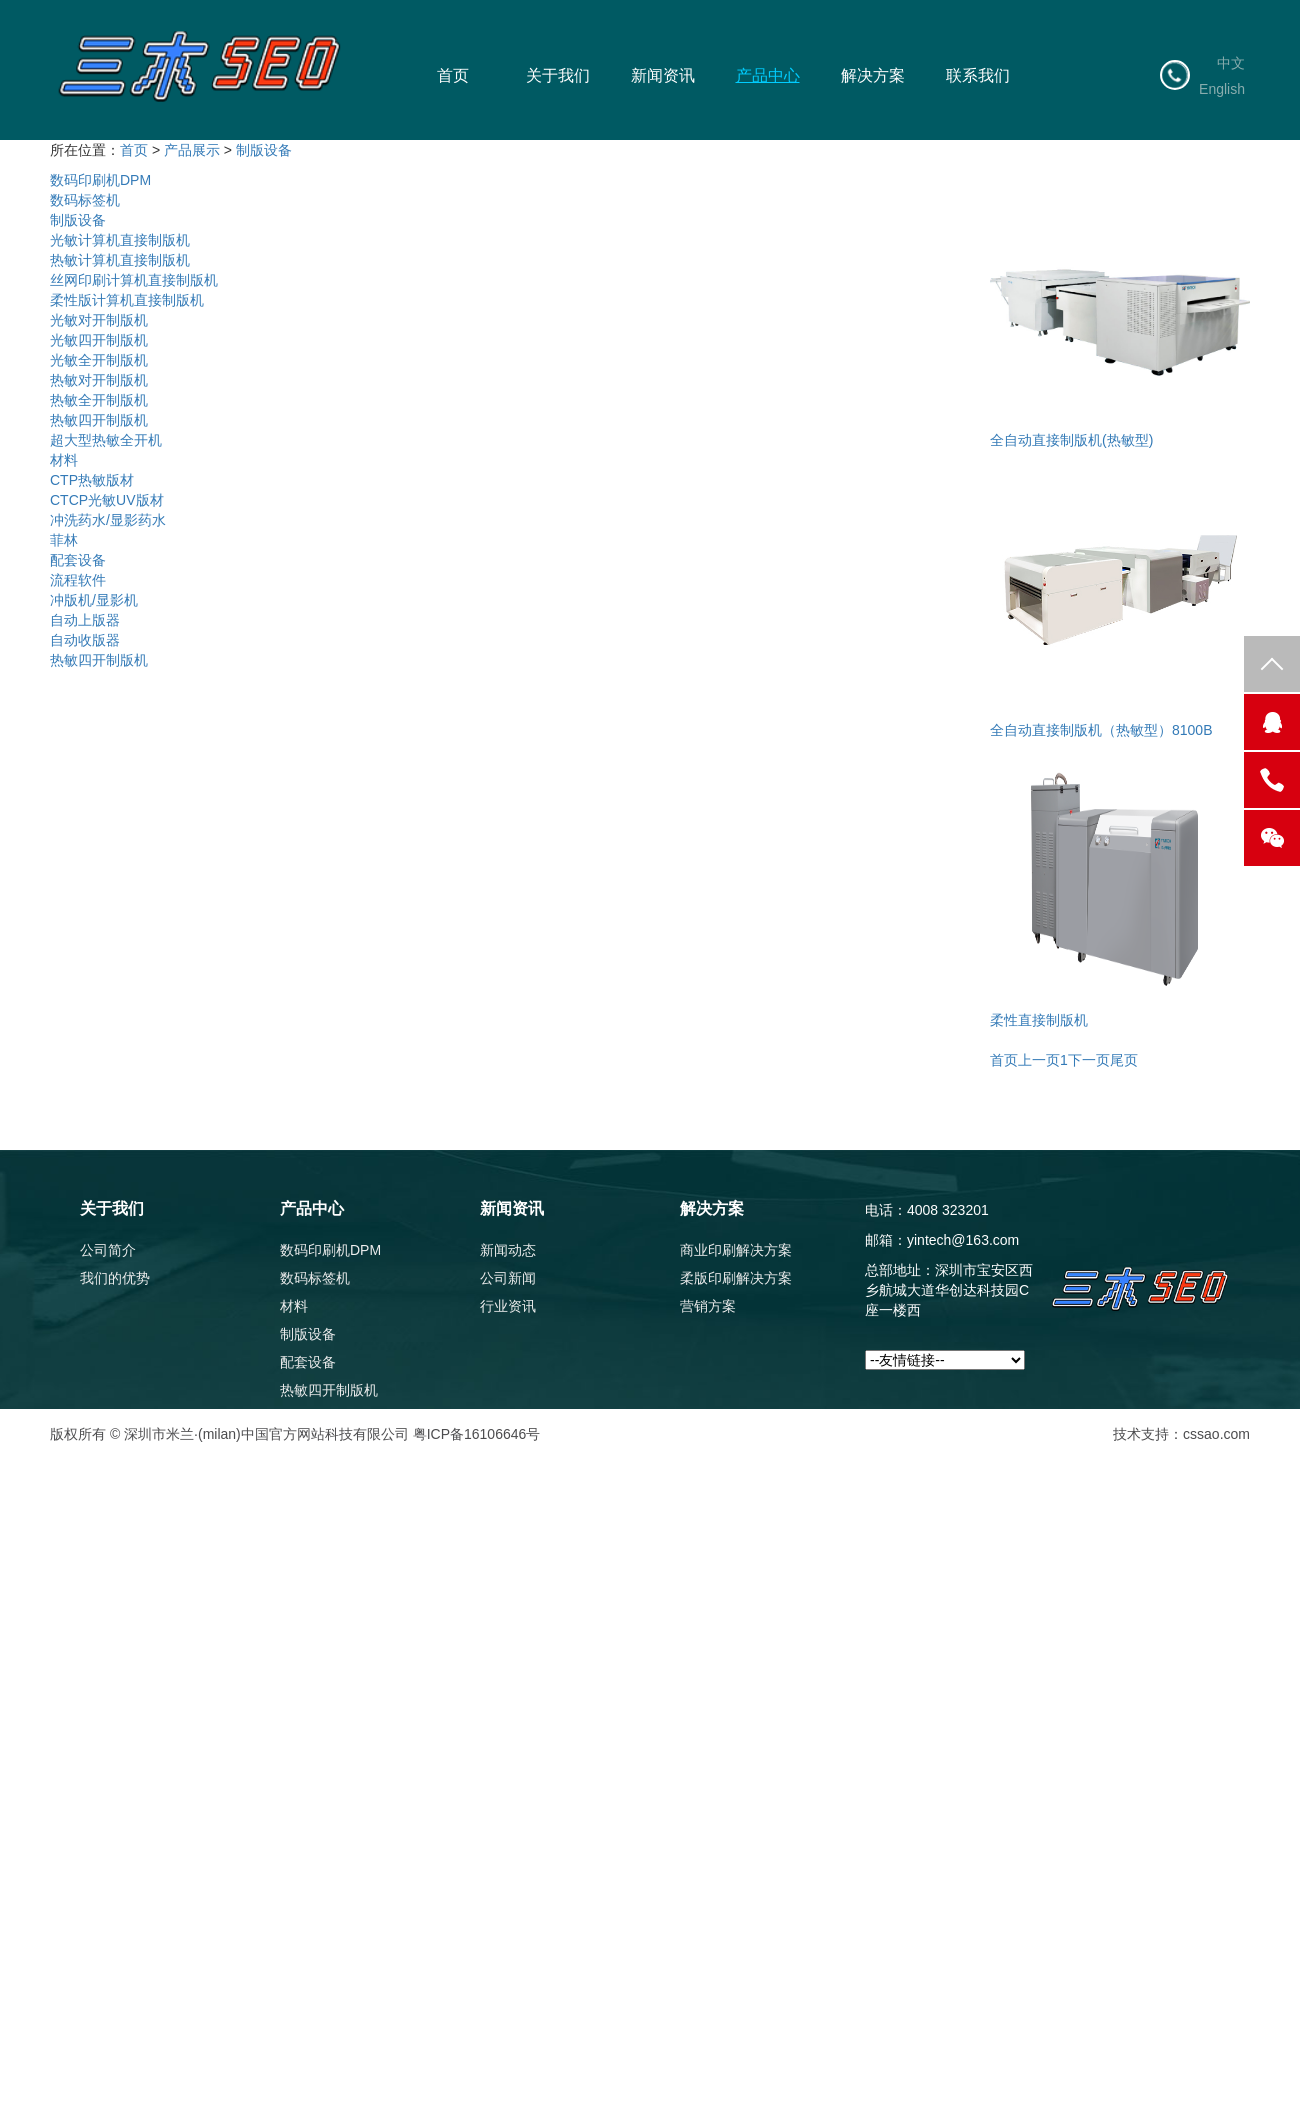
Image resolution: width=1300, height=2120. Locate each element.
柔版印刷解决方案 (736, 1278)
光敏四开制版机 (99, 340)
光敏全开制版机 (99, 360)
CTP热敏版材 (92, 480)
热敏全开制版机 (99, 400)
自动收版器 (85, 640)
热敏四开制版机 (99, 420)
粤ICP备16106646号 (477, 1434)
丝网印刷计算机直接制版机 (134, 280)
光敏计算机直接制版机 (120, 240)
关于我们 (558, 76)
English (1222, 89)
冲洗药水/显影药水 (108, 520)
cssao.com (1216, 1434)
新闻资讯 (663, 76)
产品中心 (768, 76)
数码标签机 (85, 200)
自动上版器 (85, 620)
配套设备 (78, 560)
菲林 (64, 540)
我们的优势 (115, 1278)
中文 (1231, 63)
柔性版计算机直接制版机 (127, 300)
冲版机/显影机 (94, 600)
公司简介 (108, 1250)
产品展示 (192, 150)
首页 (453, 76)
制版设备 (264, 150)
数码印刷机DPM (100, 180)
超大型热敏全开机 (106, 440)
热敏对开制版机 (99, 380)
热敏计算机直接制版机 (120, 260)
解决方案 (873, 76)
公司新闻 (508, 1278)
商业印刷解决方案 (736, 1250)
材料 (64, 460)
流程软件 (78, 580)
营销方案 (708, 1306)
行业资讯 (508, 1306)
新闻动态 (508, 1250)
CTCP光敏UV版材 (107, 500)
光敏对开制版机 (99, 320)
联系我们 (978, 76)
